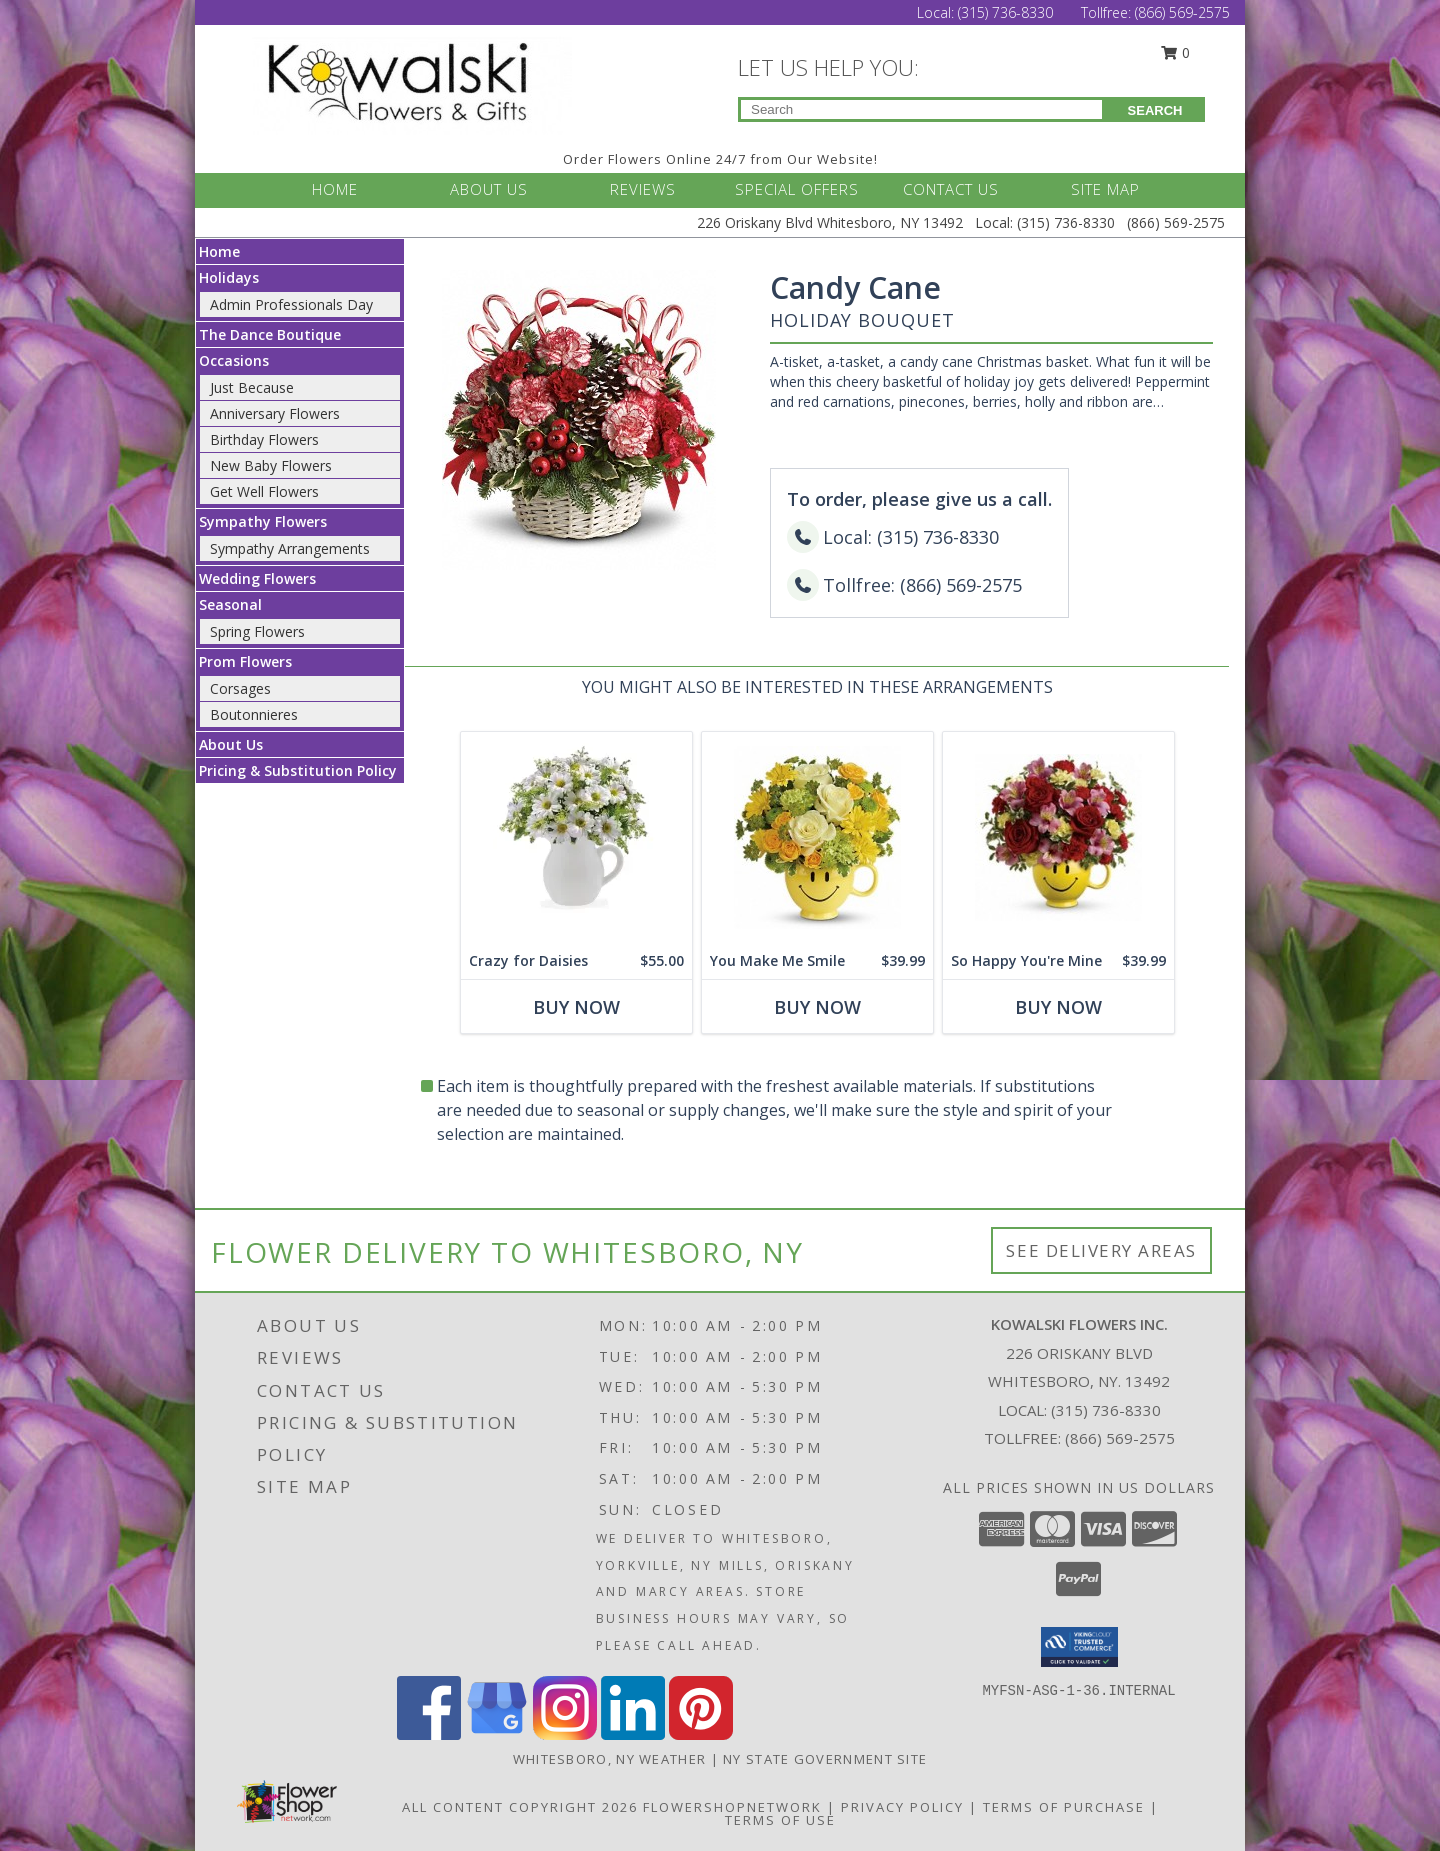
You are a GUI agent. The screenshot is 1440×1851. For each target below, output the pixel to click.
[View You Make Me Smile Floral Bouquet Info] (817, 837)
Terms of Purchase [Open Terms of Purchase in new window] (1064, 1807)
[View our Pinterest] (701, 1734)
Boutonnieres (254, 714)
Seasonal (230, 604)
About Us (231, 744)
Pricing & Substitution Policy (298, 770)
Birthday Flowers (264, 439)
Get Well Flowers (264, 491)
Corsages (240, 688)
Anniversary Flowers (275, 413)
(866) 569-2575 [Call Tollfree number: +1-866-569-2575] (1182, 12)
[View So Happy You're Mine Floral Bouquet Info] (1058, 837)
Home (219, 251)
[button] (1079, 1647)
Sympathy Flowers (263, 521)
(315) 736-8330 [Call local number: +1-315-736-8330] (1106, 1410)
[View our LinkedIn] (633, 1734)
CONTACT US (951, 189)
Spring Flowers (257, 631)
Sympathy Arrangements (290, 548)
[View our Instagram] (565, 1734)
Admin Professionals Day (291, 304)
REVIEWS (643, 189)
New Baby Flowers (271, 465)
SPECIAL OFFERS (797, 189)
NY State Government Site (825, 1759)
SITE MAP (1105, 189)
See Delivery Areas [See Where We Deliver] (1101, 1250)
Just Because (252, 387)
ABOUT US (489, 189)
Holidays (229, 277)
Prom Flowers (245, 661)
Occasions (234, 360)
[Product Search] (921, 109)
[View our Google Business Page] (497, 1734)
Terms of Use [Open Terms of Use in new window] (780, 1820)
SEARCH (1155, 110)
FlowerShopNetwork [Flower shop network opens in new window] (732, 1807)
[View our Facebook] (429, 1734)
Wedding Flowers (257, 578)
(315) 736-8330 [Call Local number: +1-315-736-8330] (1007, 12)
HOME (335, 189)
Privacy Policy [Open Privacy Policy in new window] (902, 1807)
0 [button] (1176, 52)
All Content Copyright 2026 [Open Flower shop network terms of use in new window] (520, 1807)
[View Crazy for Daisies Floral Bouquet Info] (576, 837)
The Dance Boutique (270, 334)
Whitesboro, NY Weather (610, 1759)
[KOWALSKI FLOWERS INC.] (418, 83)
